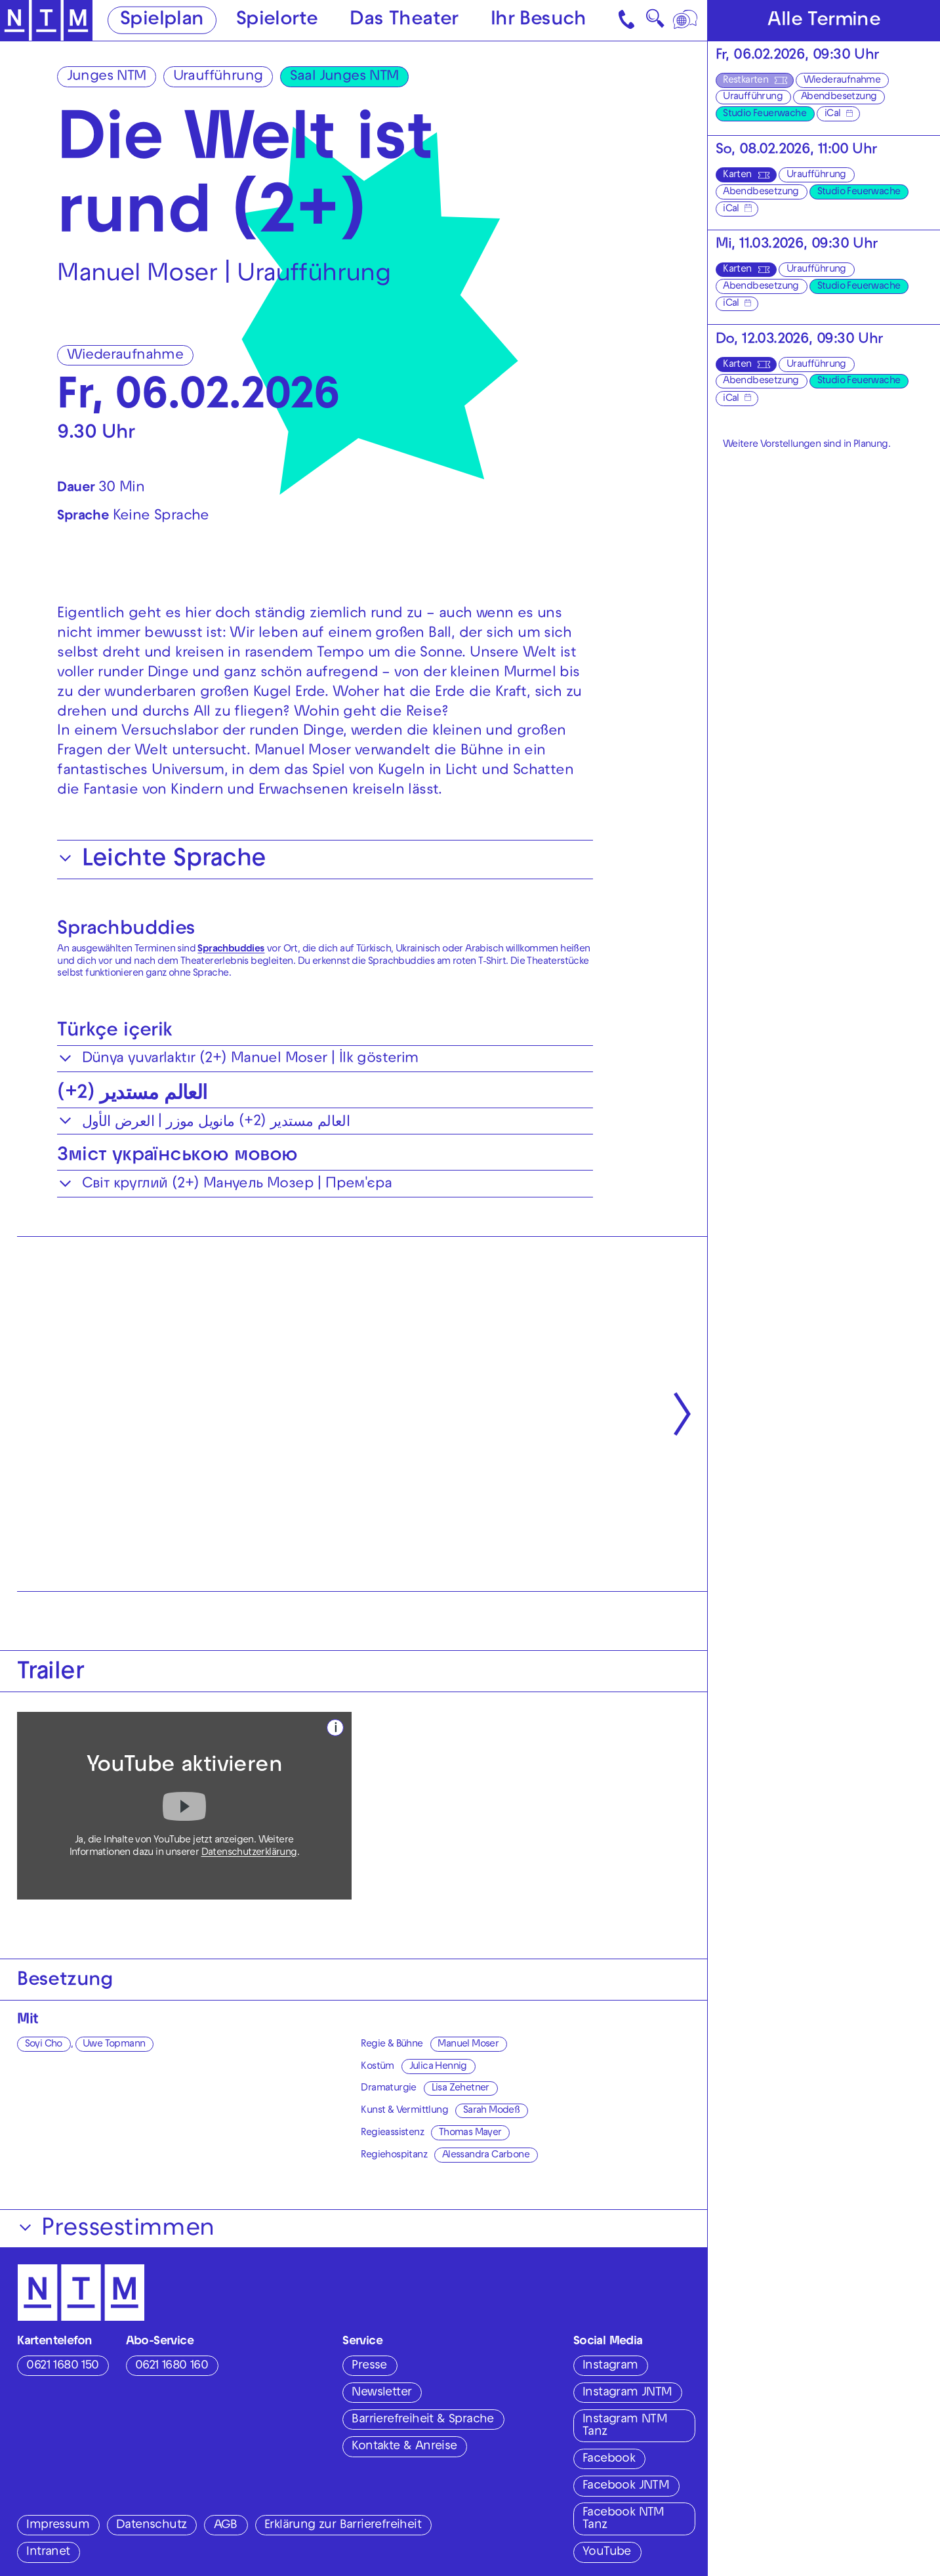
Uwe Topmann (114, 2044)
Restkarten (745, 80)
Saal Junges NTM (344, 77)
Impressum (57, 2525)
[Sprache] (686, 20)
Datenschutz (151, 2525)
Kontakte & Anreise (404, 2447)
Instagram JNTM (627, 2393)
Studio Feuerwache (764, 114)
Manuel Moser (468, 2044)
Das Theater (404, 21)
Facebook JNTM (625, 2486)
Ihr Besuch (538, 21)
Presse (369, 2366)
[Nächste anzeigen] (682, 1414)
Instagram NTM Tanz (624, 2426)
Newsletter (381, 2393)
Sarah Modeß (491, 2110)
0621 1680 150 (62, 2366)
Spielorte (277, 21)
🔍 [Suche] (655, 22)
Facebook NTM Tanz (623, 2519)
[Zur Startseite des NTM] (46, 20)
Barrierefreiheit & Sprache (422, 2420)
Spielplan (162, 21)
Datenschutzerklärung (249, 1853)
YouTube (606, 2552)
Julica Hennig (438, 2066)
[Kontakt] (627, 20)
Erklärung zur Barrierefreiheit (342, 2525)
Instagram (610, 2366)
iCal (833, 114)
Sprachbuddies (126, 930)
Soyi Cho (43, 2044)
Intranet (48, 2552)
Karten (737, 175)
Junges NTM (106, 77)
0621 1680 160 (171, 2366)
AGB (225, 2525)
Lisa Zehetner (460, 2088)
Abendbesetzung (839, 97)
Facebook (608, 2459)
